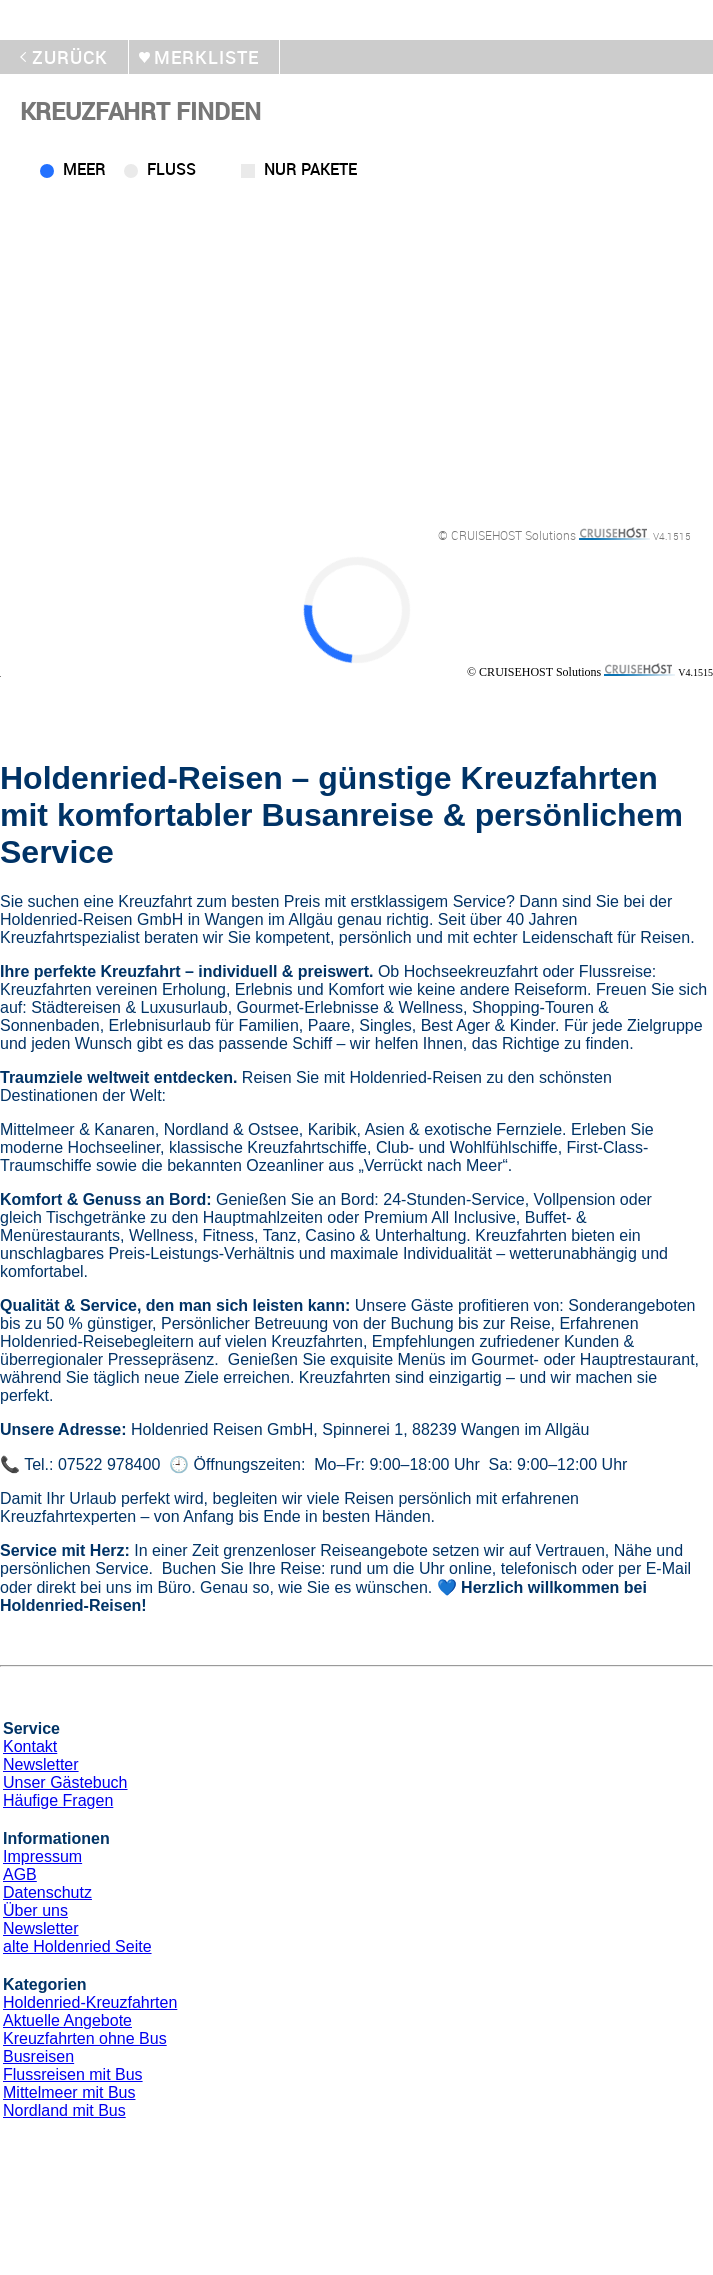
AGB (20, 1874)
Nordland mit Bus (64, 2110)
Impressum (42, 1856)
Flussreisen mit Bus (73, 2074)
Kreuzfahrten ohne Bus (85, 2038)
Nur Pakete (310, 169)
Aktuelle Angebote (67, 2020)
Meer (84, 169)
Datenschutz (47, 1892)
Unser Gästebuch (65, 1782)
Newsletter (41, 1764)
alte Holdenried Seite (77, 1946)
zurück (70, 57)
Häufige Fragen (58, 1800)
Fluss (171, 169)
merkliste (206, 57)
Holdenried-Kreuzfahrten (90, 2002)
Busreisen (38, 2056)
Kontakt (30, 1746)
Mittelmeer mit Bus (69, 2092)
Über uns (35, 1910)
